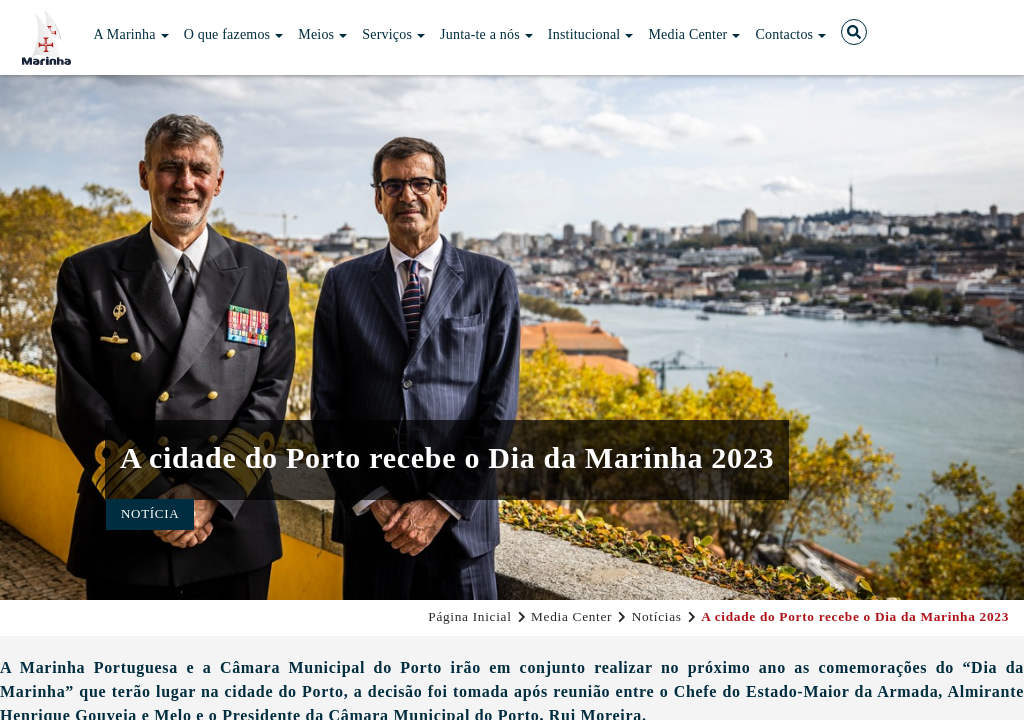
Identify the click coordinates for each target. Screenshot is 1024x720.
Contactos (790, 34)
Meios (322, 34)
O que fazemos (234, 34)
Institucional (591, 34)
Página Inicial (469, 616)
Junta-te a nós (486, 34)
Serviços (393, 34)
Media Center (694, 34)
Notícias (657, 616)
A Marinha (131, 34)
